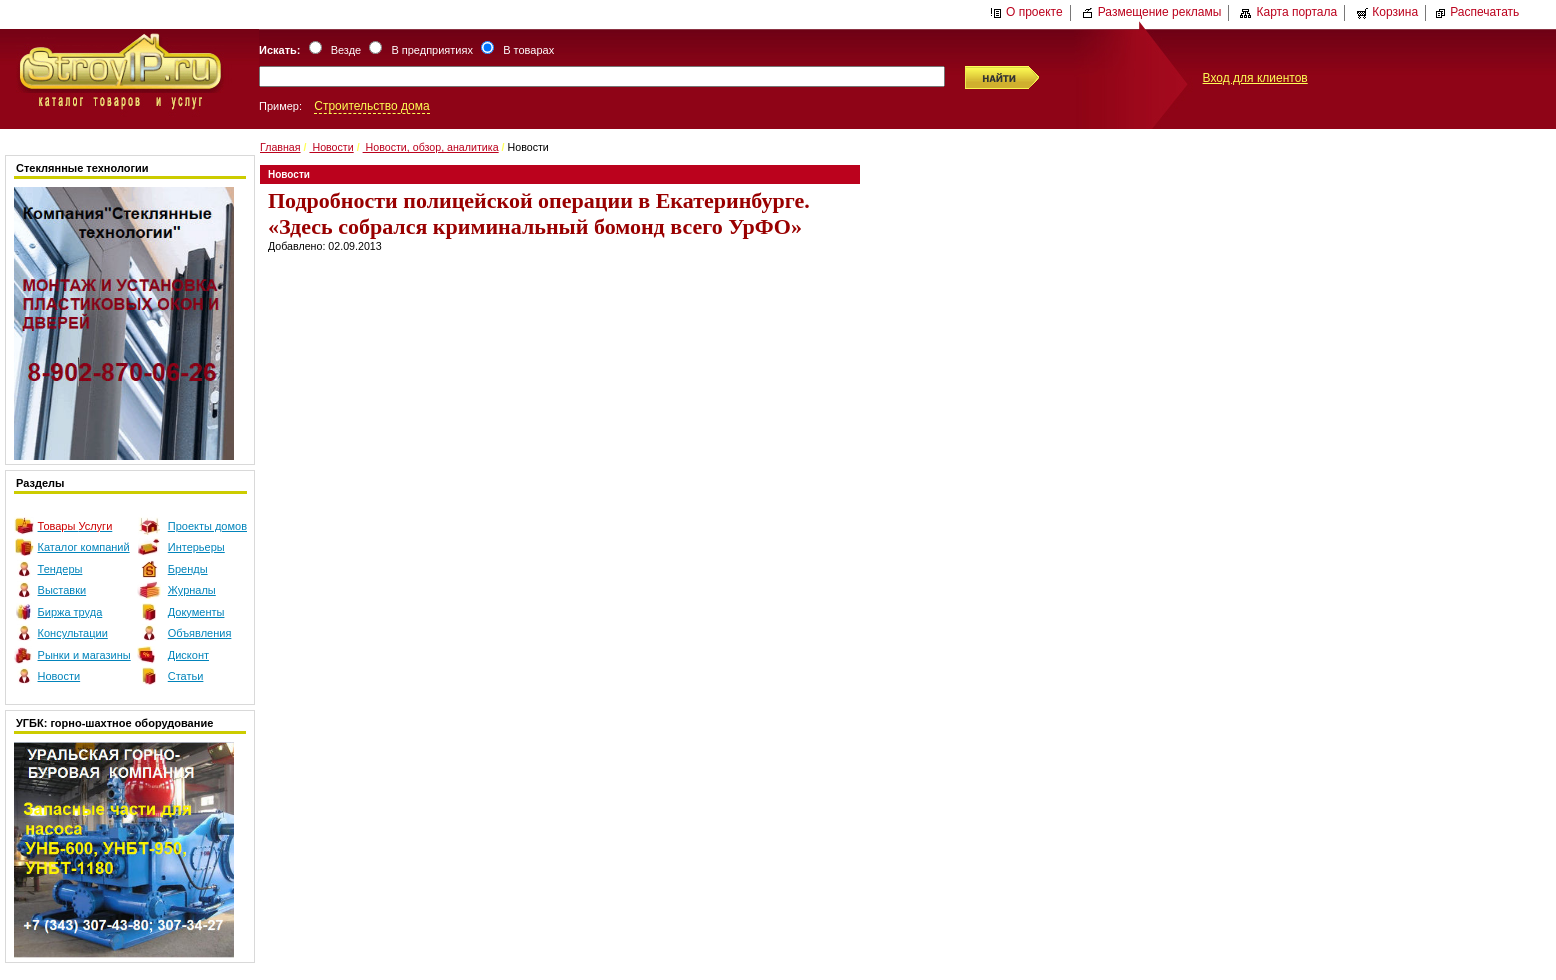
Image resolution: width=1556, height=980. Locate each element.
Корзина (1387, 12)
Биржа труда (70, 612)
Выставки (62, 590)
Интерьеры (196, 547)
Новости (59, 676)
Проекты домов (207, 526)
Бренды (188, 569)
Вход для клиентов (1255, 78)
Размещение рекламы (1152, 12)
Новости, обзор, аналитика (431, 147)
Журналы (192, 590)
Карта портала (1288, 12)
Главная (280, 147)
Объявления (200, 633)
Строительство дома (371, 106)
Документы (196, 612)
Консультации (73, 633)
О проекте (1026, 12)
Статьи (186, 676)
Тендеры (60, 569)
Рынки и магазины (84, 655)
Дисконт (188, 655)
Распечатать (1476, 12)
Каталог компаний (84, 547)
